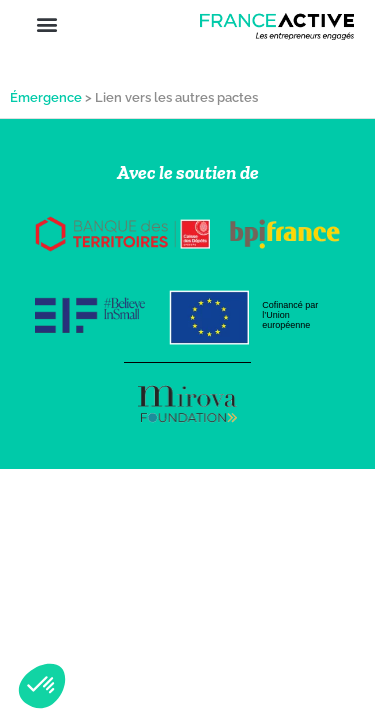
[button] (46, 23)
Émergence (46, 97)
